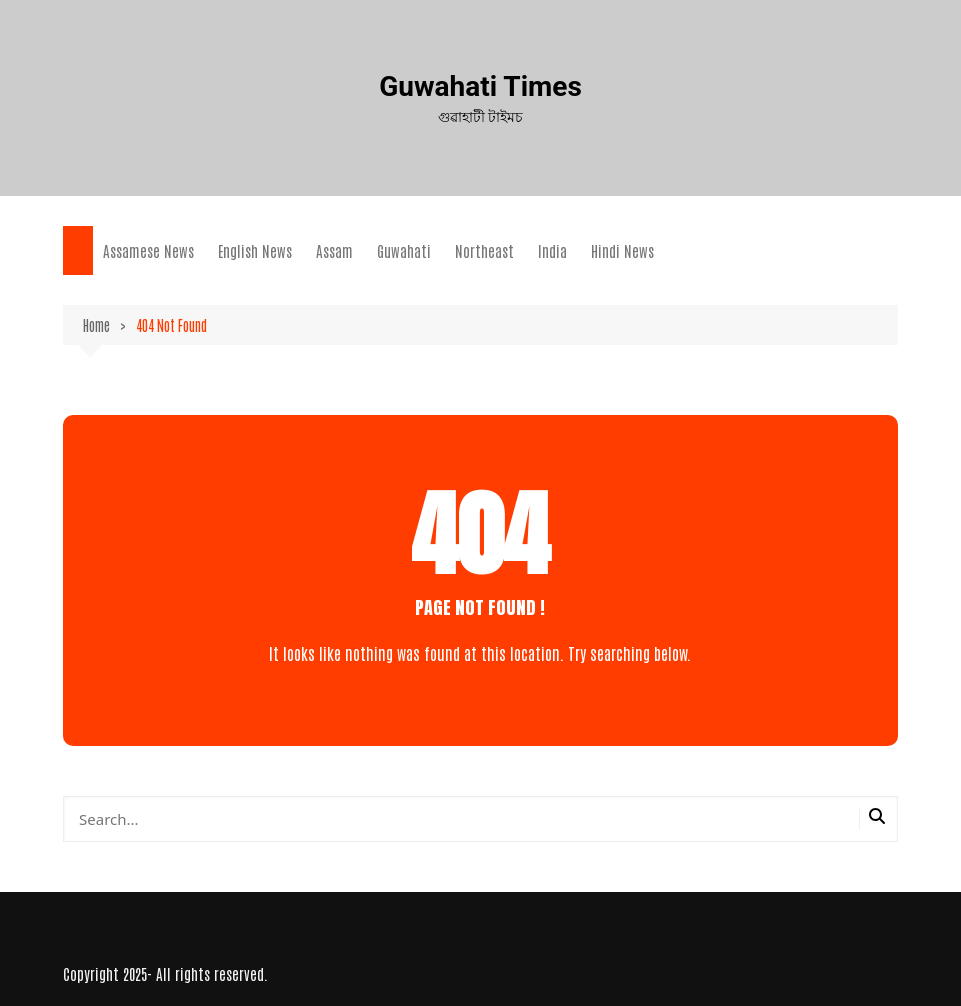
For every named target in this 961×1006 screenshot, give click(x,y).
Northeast (484, 250)
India (552, 250)
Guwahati (404, 250)
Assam (334, 250)
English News (255, 250)
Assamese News (148, 250)
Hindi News (622, 250)
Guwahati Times (480, 86)
